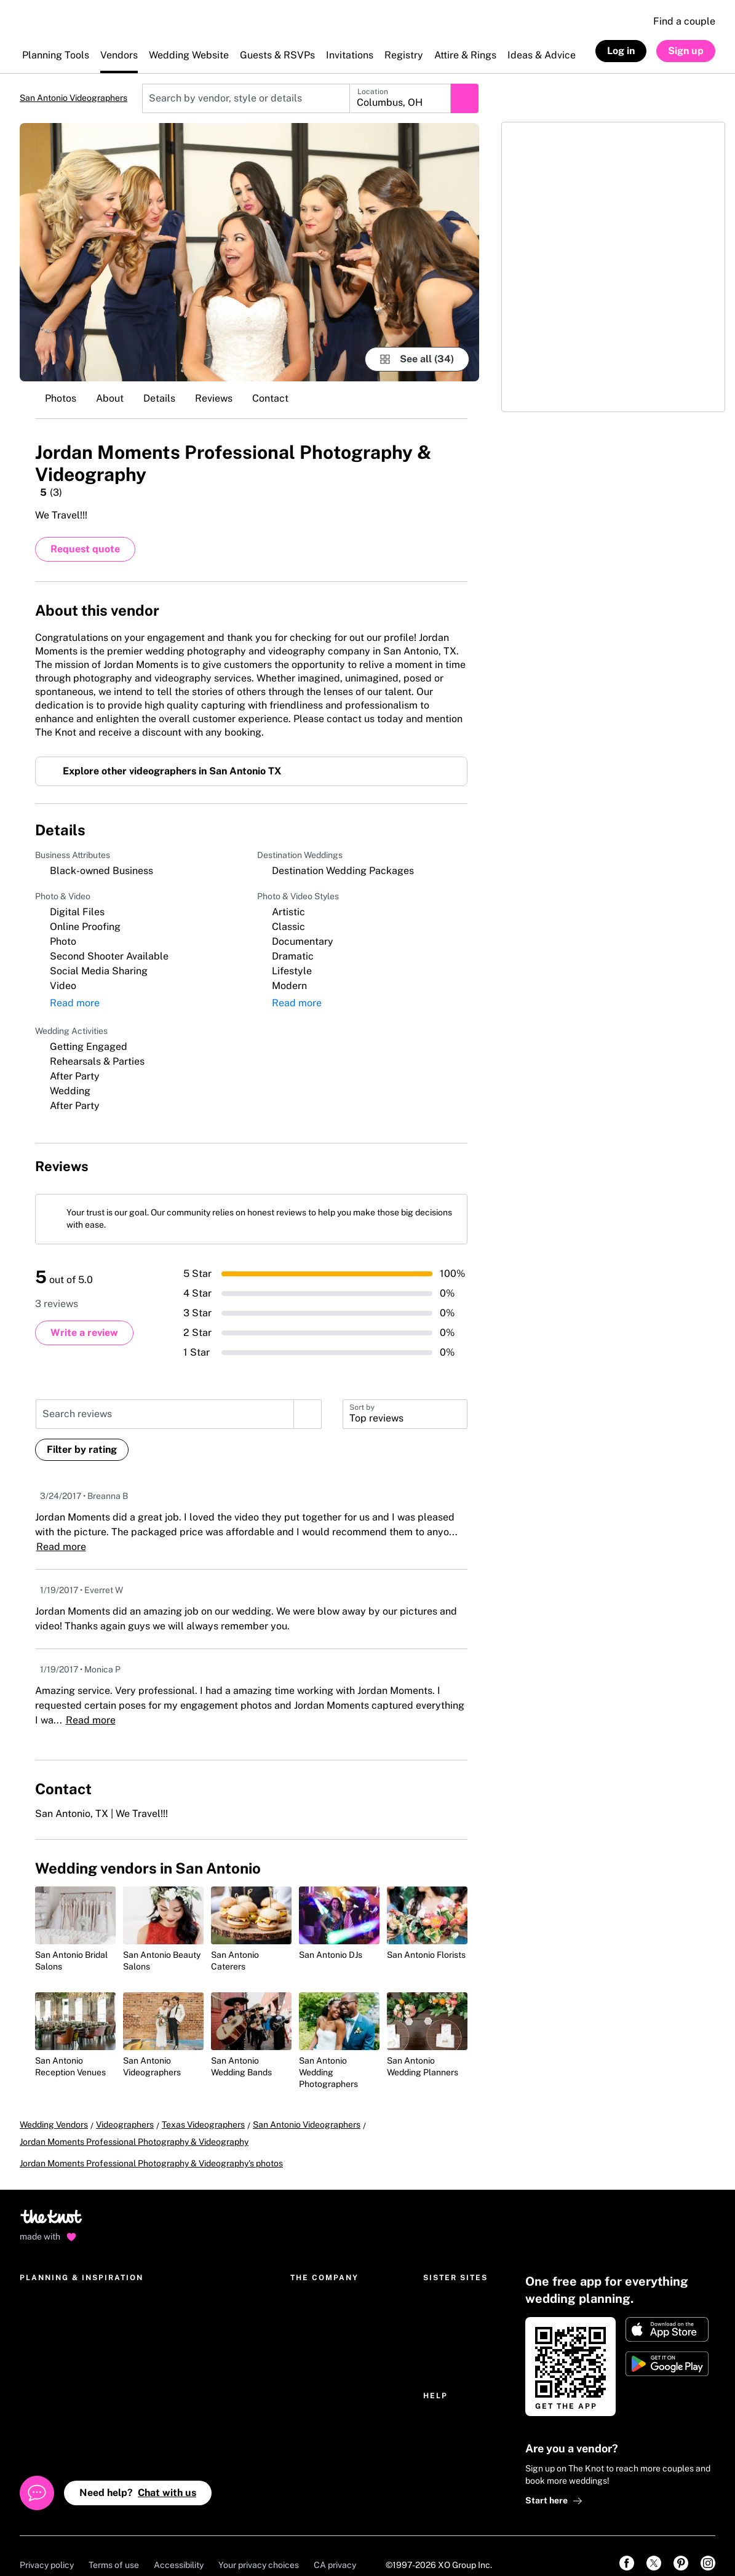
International (315, 2362)
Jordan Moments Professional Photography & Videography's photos (151, 2144)
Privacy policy (47, 2546)
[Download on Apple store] (667, 2310)
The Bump (443, 2284)
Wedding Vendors (54, 2123)
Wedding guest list (56, 2422)
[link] (626, 2544)
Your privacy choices (258, 2546)
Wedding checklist (56, 2402)
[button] (405, 1412)
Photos (60, 398)
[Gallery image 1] (249, 252)
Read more (60, 730)
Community (165, 2422)
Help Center (447, 2402)
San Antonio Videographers (73, 98)
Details (159, 398)
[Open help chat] (37, 2474)
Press (301, 2382)
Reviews (213, 398)
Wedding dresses (176, 2343)
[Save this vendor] (455, 451)
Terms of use (114, 2546)
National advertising (330, 2402)
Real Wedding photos (184, 2402)
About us (307, 2303)
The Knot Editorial (325, 2323)
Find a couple (684, 21)
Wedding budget (52, 2382)
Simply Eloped (451, 2323)
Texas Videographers (203, 2123)
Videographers (125, 2123)
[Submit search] (464, 98)
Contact (270, 398)
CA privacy (335, 2546)
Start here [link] (553, 2481)
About (110, 398)
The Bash (441, 2303)
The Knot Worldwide (329, 2284)
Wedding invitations (58, 2343)
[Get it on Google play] (667, 2344)
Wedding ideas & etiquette (194, 2284)
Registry (36, 2303)
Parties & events (175, 2323)
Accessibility (179, 2546)
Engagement (168, 2303)
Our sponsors (316, 2422)
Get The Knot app (54, 2362)
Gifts (152, 2362)
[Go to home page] (52, 2201)
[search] (307, 1412)
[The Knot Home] (52, 27)
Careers (306, 2343)
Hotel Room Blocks (180, 2382)
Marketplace (45, 2323)
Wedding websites (55, 2284)
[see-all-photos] (417, 359)
